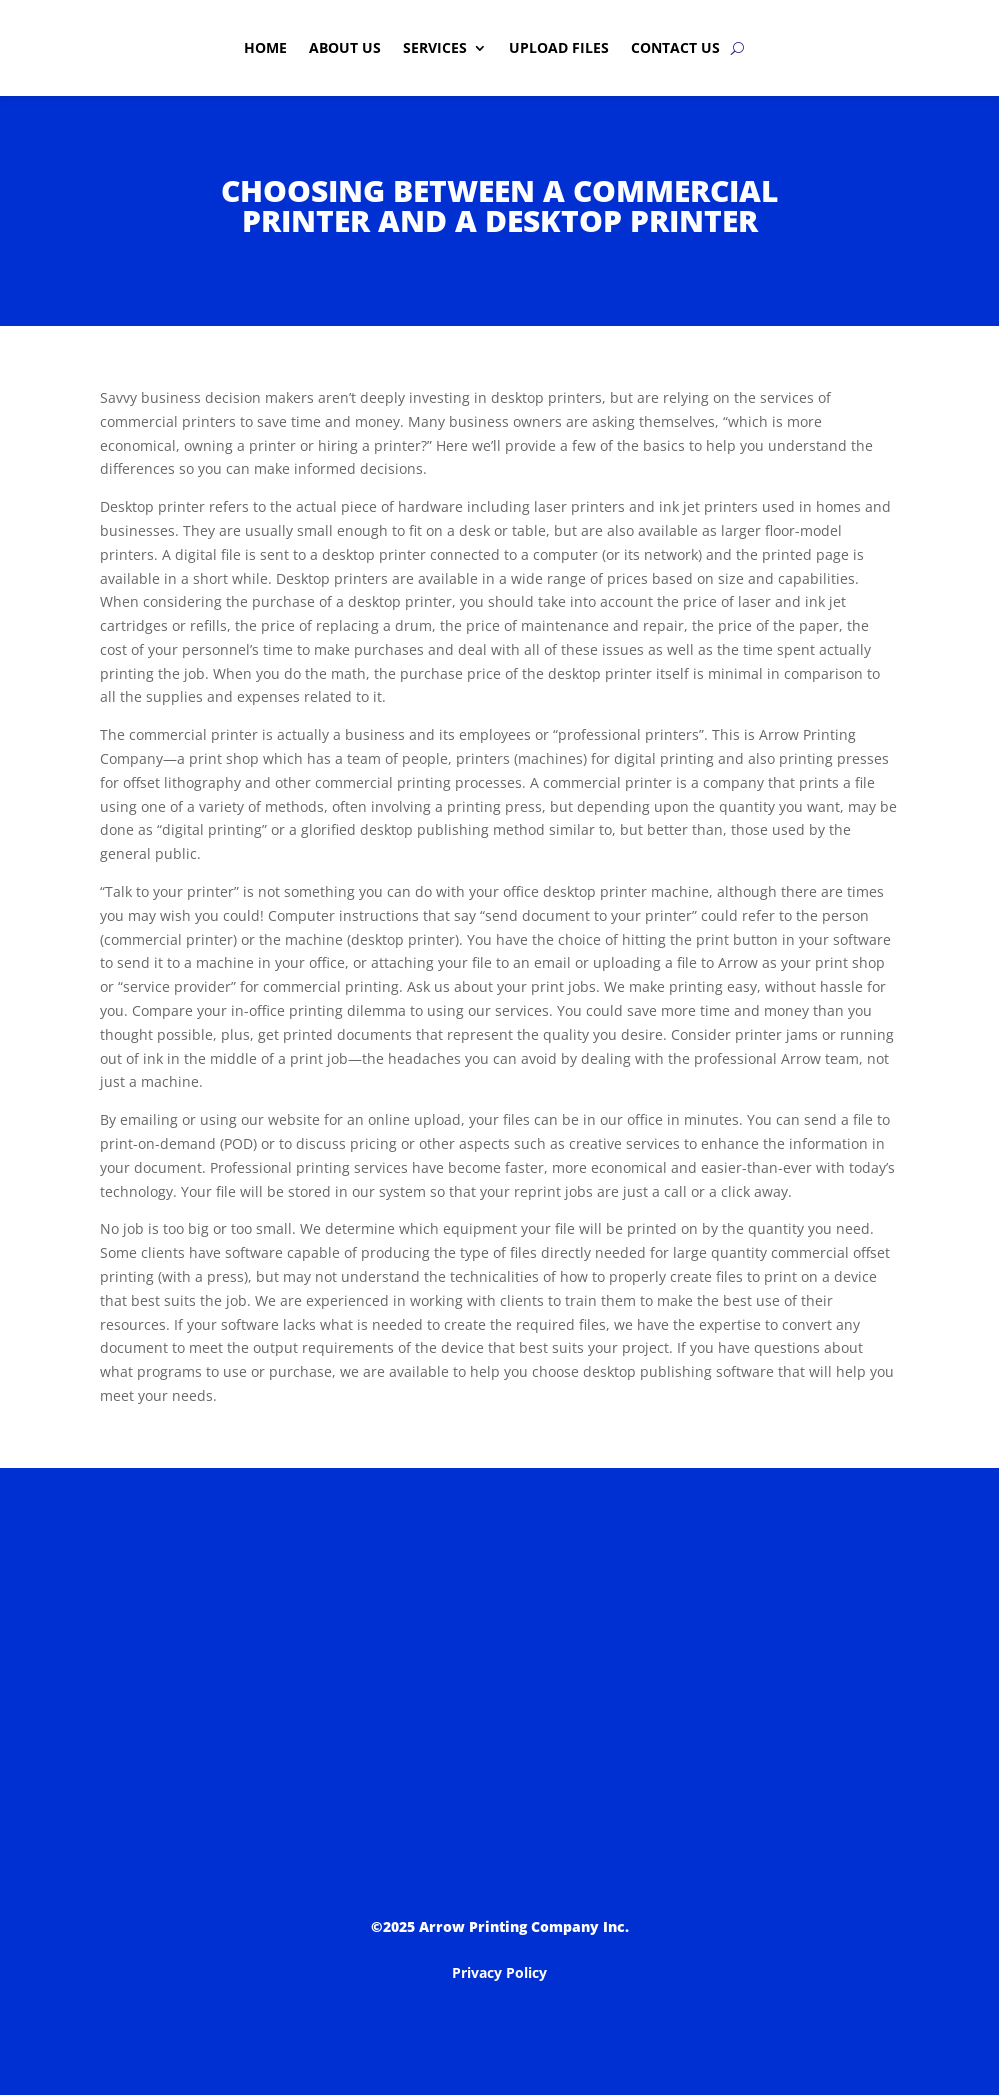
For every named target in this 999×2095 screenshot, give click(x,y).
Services (435, 47)
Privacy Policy (499, 1972)
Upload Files (559, 47)
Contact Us (675, 47)
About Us (345, 47)
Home (265, 47)
